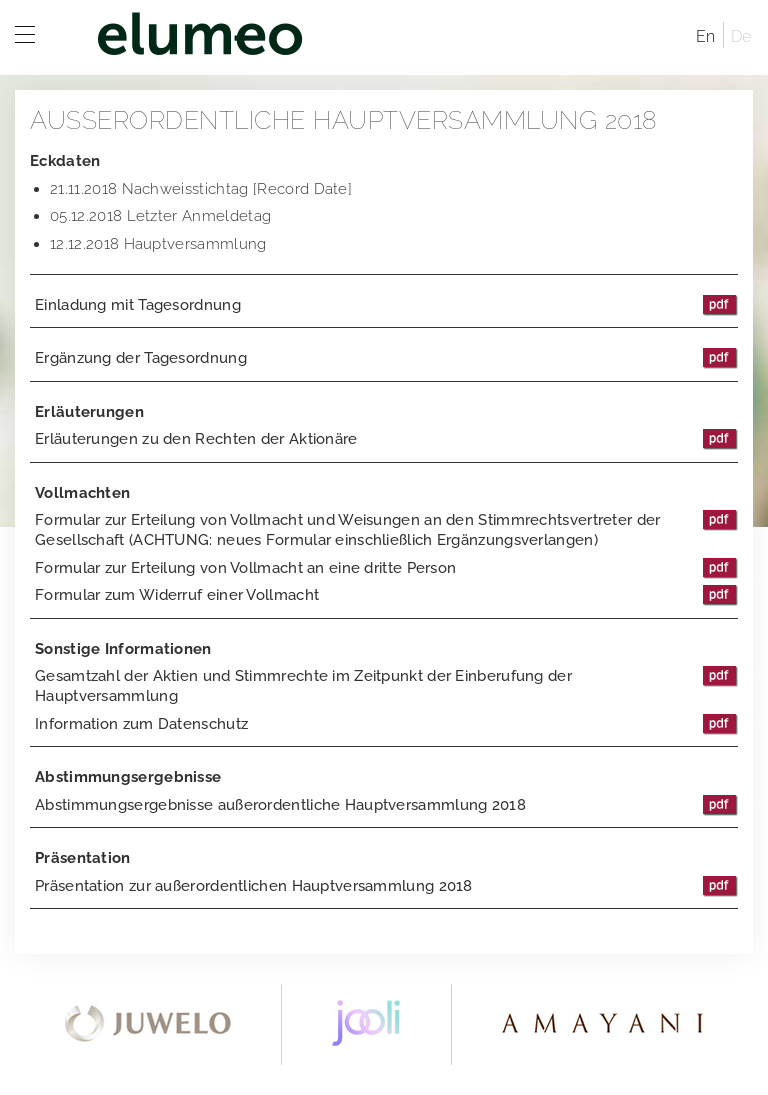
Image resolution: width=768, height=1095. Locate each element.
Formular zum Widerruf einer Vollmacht (386, 595)
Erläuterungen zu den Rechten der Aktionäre (386, 439)
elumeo (374, 37)
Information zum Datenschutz (386, 724)
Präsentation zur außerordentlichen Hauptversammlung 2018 (386, 886)
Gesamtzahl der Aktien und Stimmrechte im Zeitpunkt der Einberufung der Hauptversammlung (386, 685)
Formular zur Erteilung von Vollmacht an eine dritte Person (386, 568)
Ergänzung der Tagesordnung (386, 358)
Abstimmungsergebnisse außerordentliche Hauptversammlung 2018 (386, 805)
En (706, 36)
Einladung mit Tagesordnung (386, 305)
